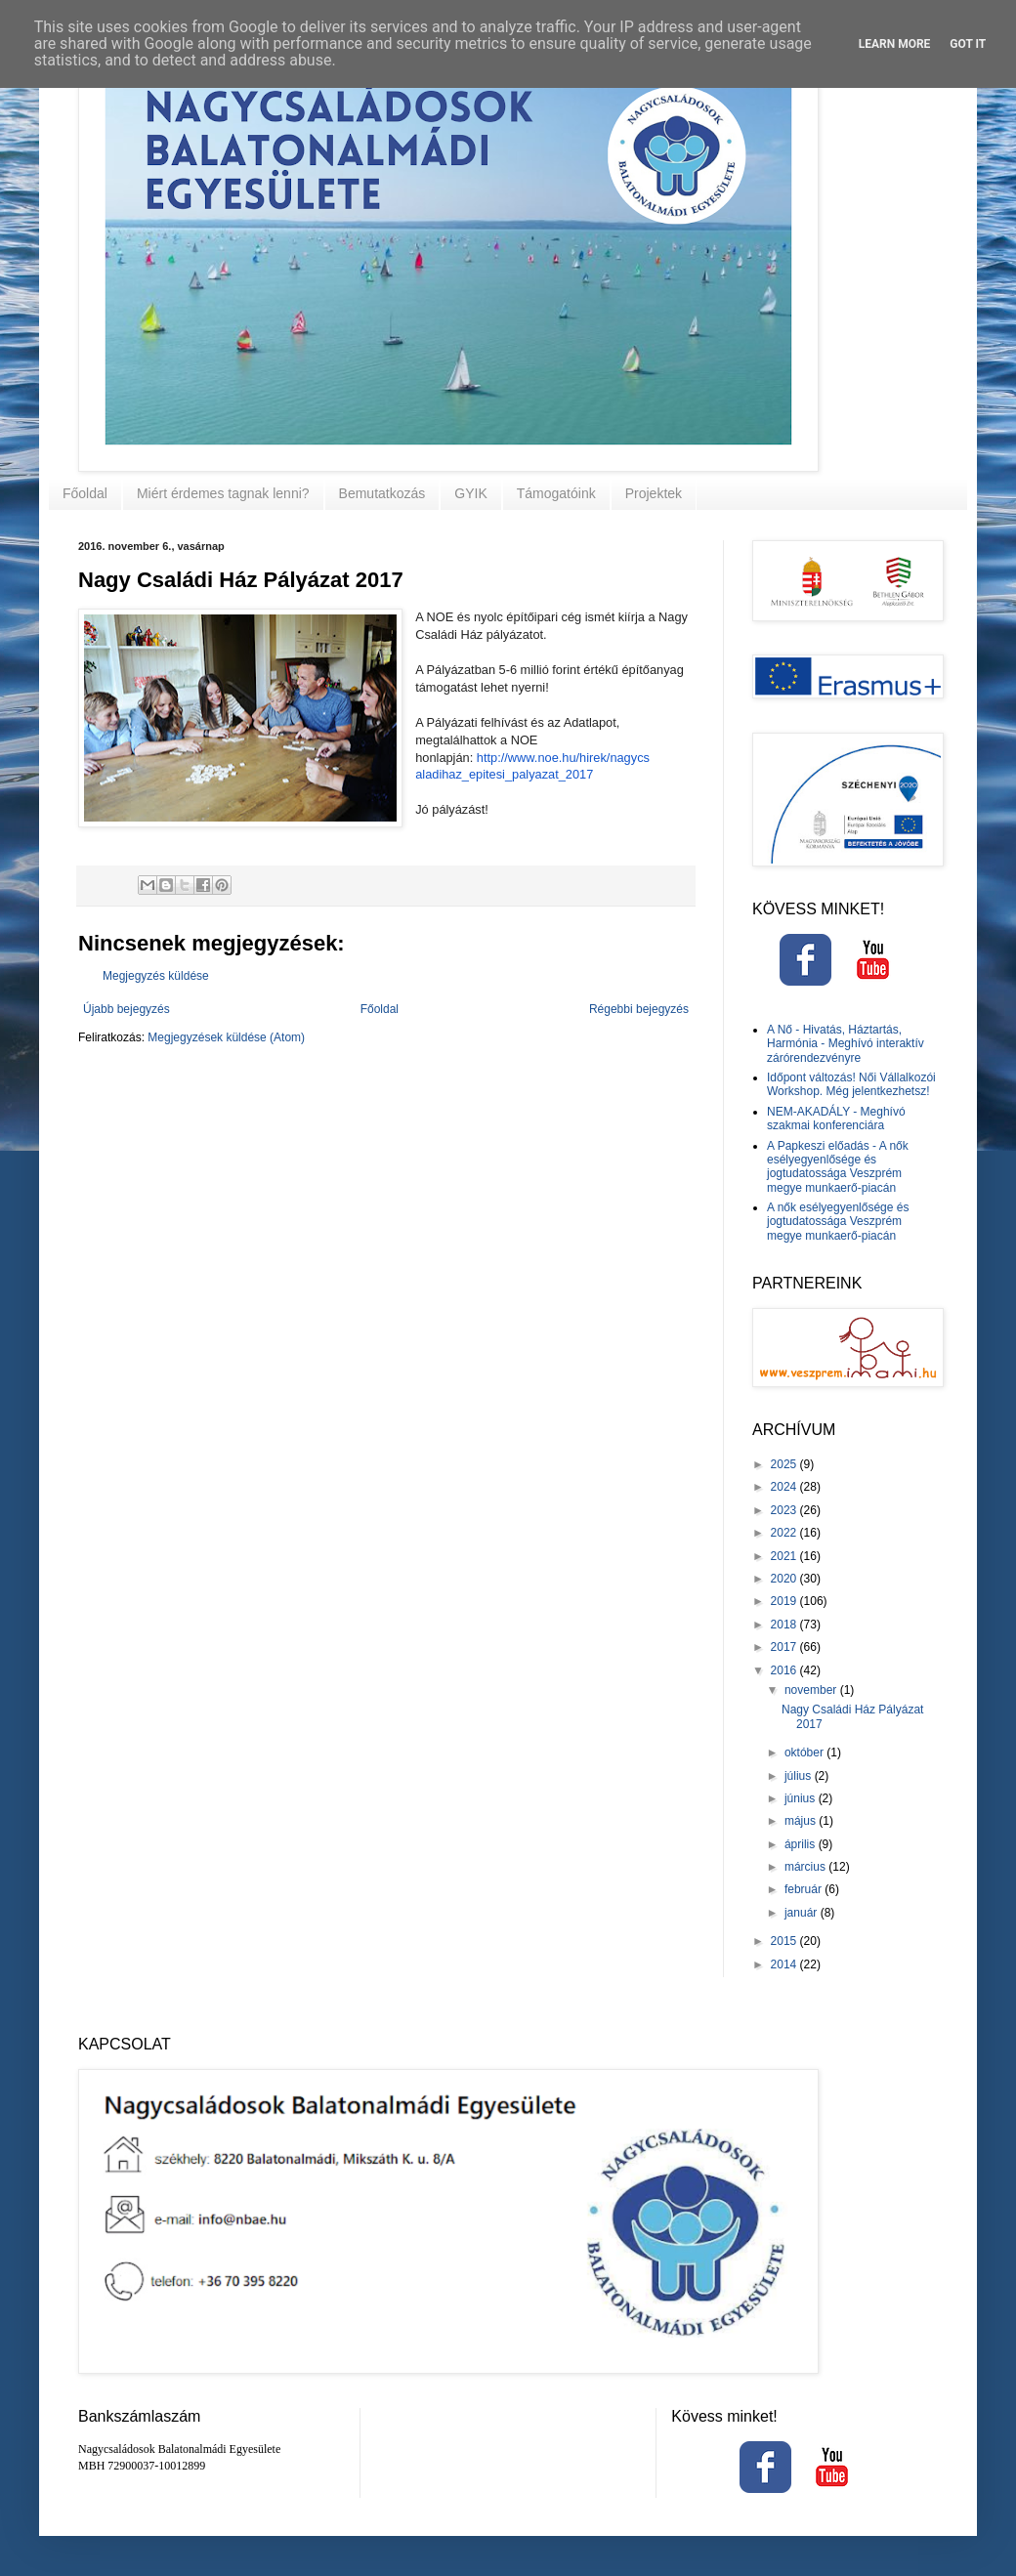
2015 (785, 1941)
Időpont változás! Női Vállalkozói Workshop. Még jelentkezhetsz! (851, 1084)
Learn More (895, 44)
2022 (785, 1533)
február (804, 1889)
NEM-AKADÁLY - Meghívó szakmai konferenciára (836, 1118)
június (801, 1798)
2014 (785, 1964)
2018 (785, 1624)
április (801, 1844)
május (801, 1821)
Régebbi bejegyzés (639, 1009)
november (812, 1690)
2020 (785, 1578)
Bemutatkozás (382, 493)
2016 (785, 1670)
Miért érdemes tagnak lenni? (223, 493)
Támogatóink (556, 493)
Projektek (653, 493)
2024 (785, 1487)
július (799, 1776)
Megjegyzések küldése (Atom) (226, 1037)
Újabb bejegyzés (126, 1009)
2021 (785, 1556)
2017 (785, 1647)
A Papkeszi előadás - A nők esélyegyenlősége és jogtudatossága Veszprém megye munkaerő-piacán (838, 1167)
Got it (968, 44)
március (806, 1867)
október (805, 1752)
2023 (785, 1510)
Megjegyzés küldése (156, 976)
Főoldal (85, 493)
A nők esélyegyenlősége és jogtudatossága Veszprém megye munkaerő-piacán (838, 1222)
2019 (785, 1601)
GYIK (470, 493)
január (802, 1913)
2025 (785, 1464)
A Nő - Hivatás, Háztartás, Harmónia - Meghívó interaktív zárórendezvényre (845, 1044)
